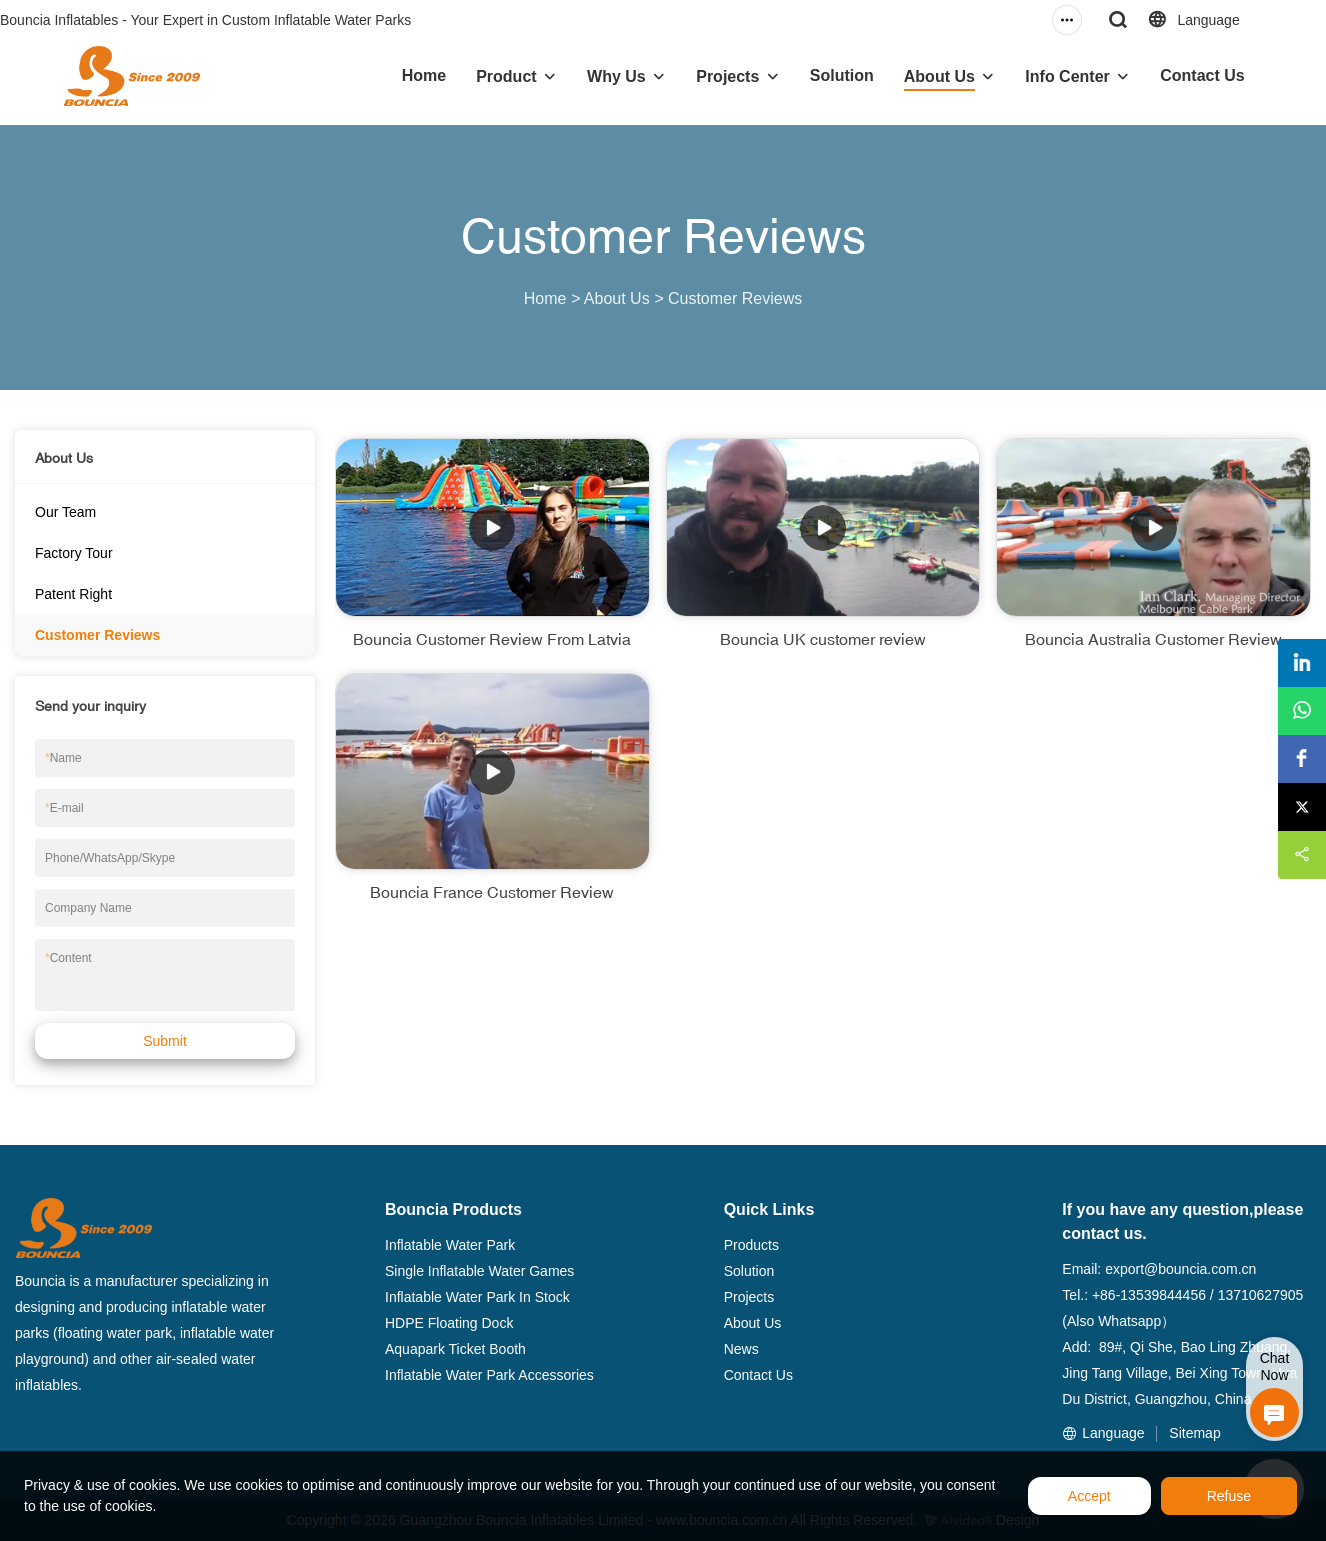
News (741, 1349)
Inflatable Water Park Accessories (489, 1375)
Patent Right (73, 594)
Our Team (65, 512)
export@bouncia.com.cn (1180, 1269)
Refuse (1229, 1496)
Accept (1089, 1496)
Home (424, 75)
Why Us (616, 76)
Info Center (1067, 76)
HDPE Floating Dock (449, 1323)
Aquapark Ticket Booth (455, 1349)
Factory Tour (74, 553)
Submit (165, 1041)
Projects (727, 76)
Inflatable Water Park (450, 1245)
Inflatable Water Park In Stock (477, 1297)
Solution (842, 75)
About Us (939, 76)
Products (751, 1245)
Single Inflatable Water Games (479, 1271)
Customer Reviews (735, 298)
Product (506, 76)
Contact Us (1202, 75)
